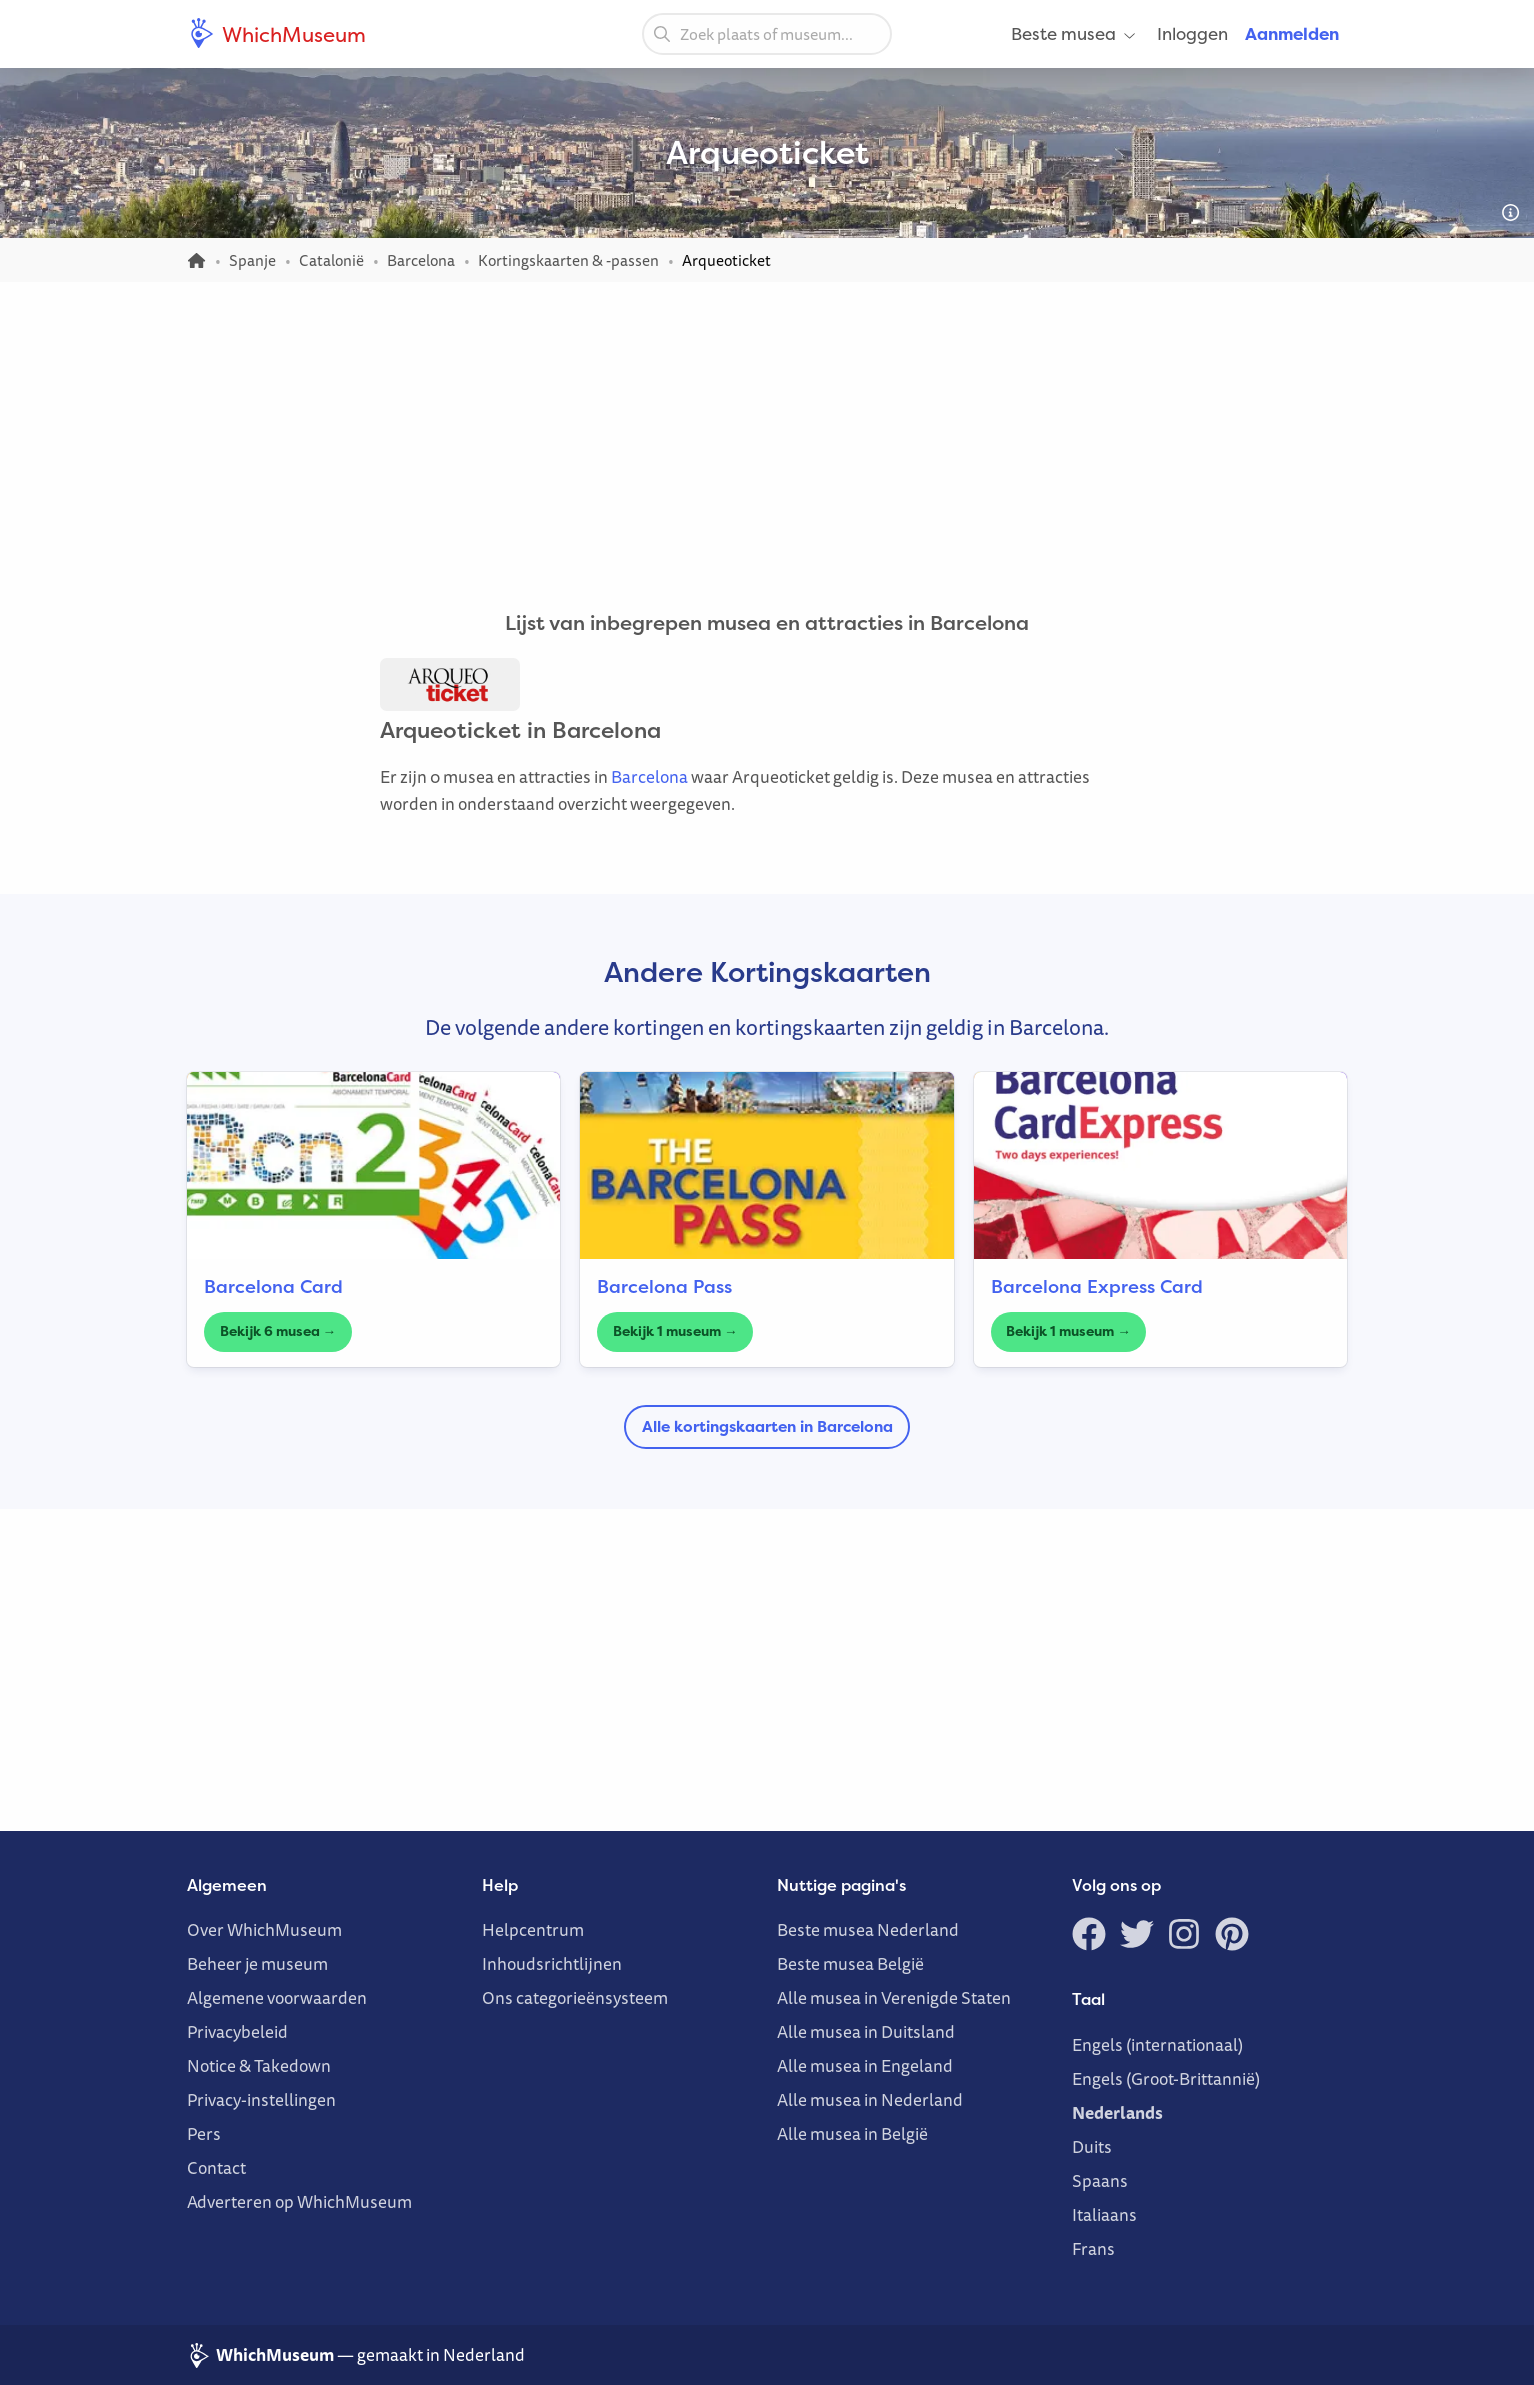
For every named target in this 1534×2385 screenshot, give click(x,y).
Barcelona (649, 776)
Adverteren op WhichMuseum (299, 2201)
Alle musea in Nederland (870, 2099)
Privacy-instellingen (261, 2099)
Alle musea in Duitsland (866, 2031)
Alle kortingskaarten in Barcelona (767, 1426)
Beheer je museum (257, 1963)
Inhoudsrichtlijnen (552, 1963)
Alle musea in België (852, 2133)
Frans (1093, 2248)
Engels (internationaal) (1157, 2044)
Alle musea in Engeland (865, 2065)
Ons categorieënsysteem (575, 1997)
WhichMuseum (276, 34)
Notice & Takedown (259, 2065)
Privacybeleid (237, 2031)
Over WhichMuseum (264, 1929)
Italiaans (1104, 2214)
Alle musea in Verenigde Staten (894, 1997)
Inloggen (1192, 33)
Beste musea (1075, 33)
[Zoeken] (662, 33)
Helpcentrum (533, 1929)
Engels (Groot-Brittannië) (1166, 2078)
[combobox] (767, 34)
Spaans (1100, 2180)
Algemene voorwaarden (277, 1997)
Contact (216, 2167)
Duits (1092, 2146)
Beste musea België (850, 1963)
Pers (204, 2133)
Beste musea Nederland (868, 1929)
